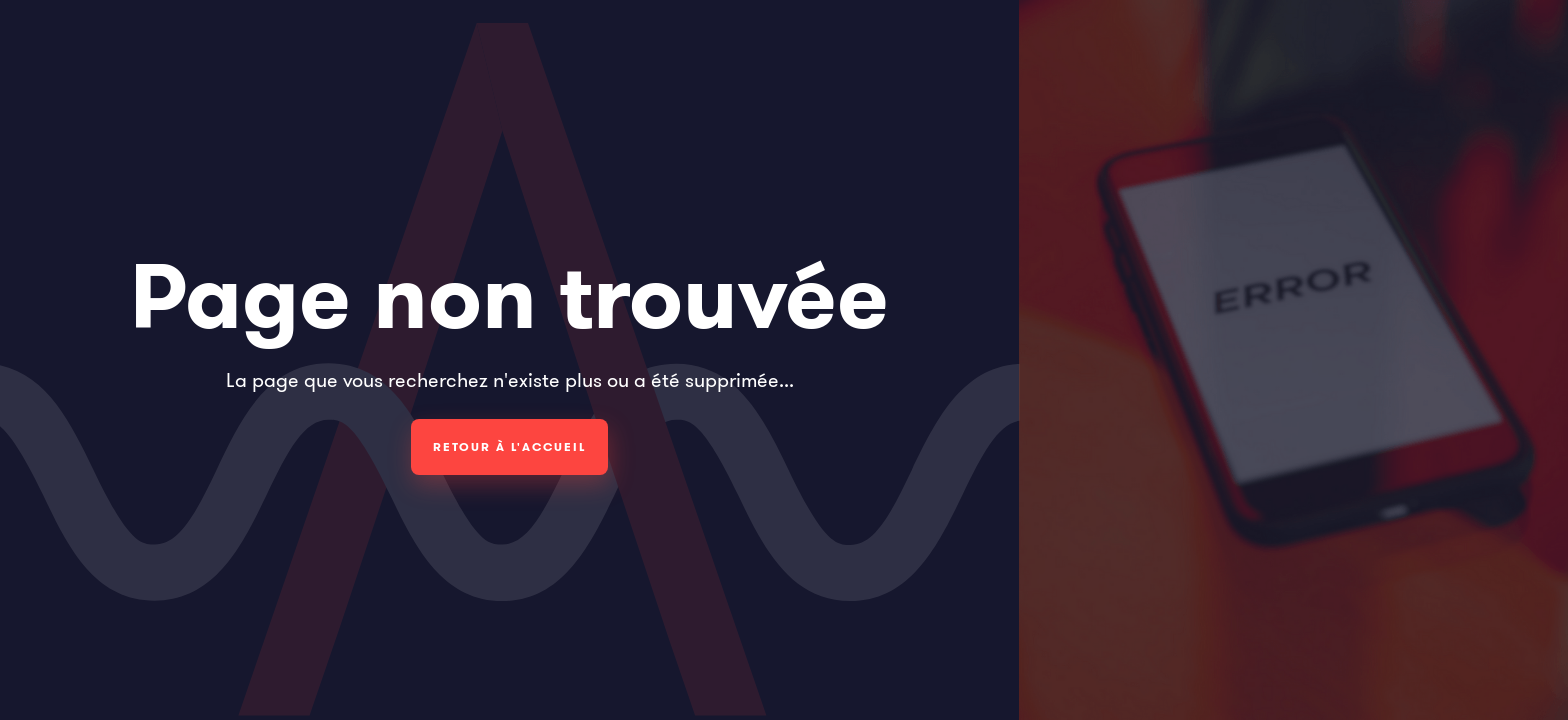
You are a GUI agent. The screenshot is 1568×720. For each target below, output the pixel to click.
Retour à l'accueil (509, 446)
